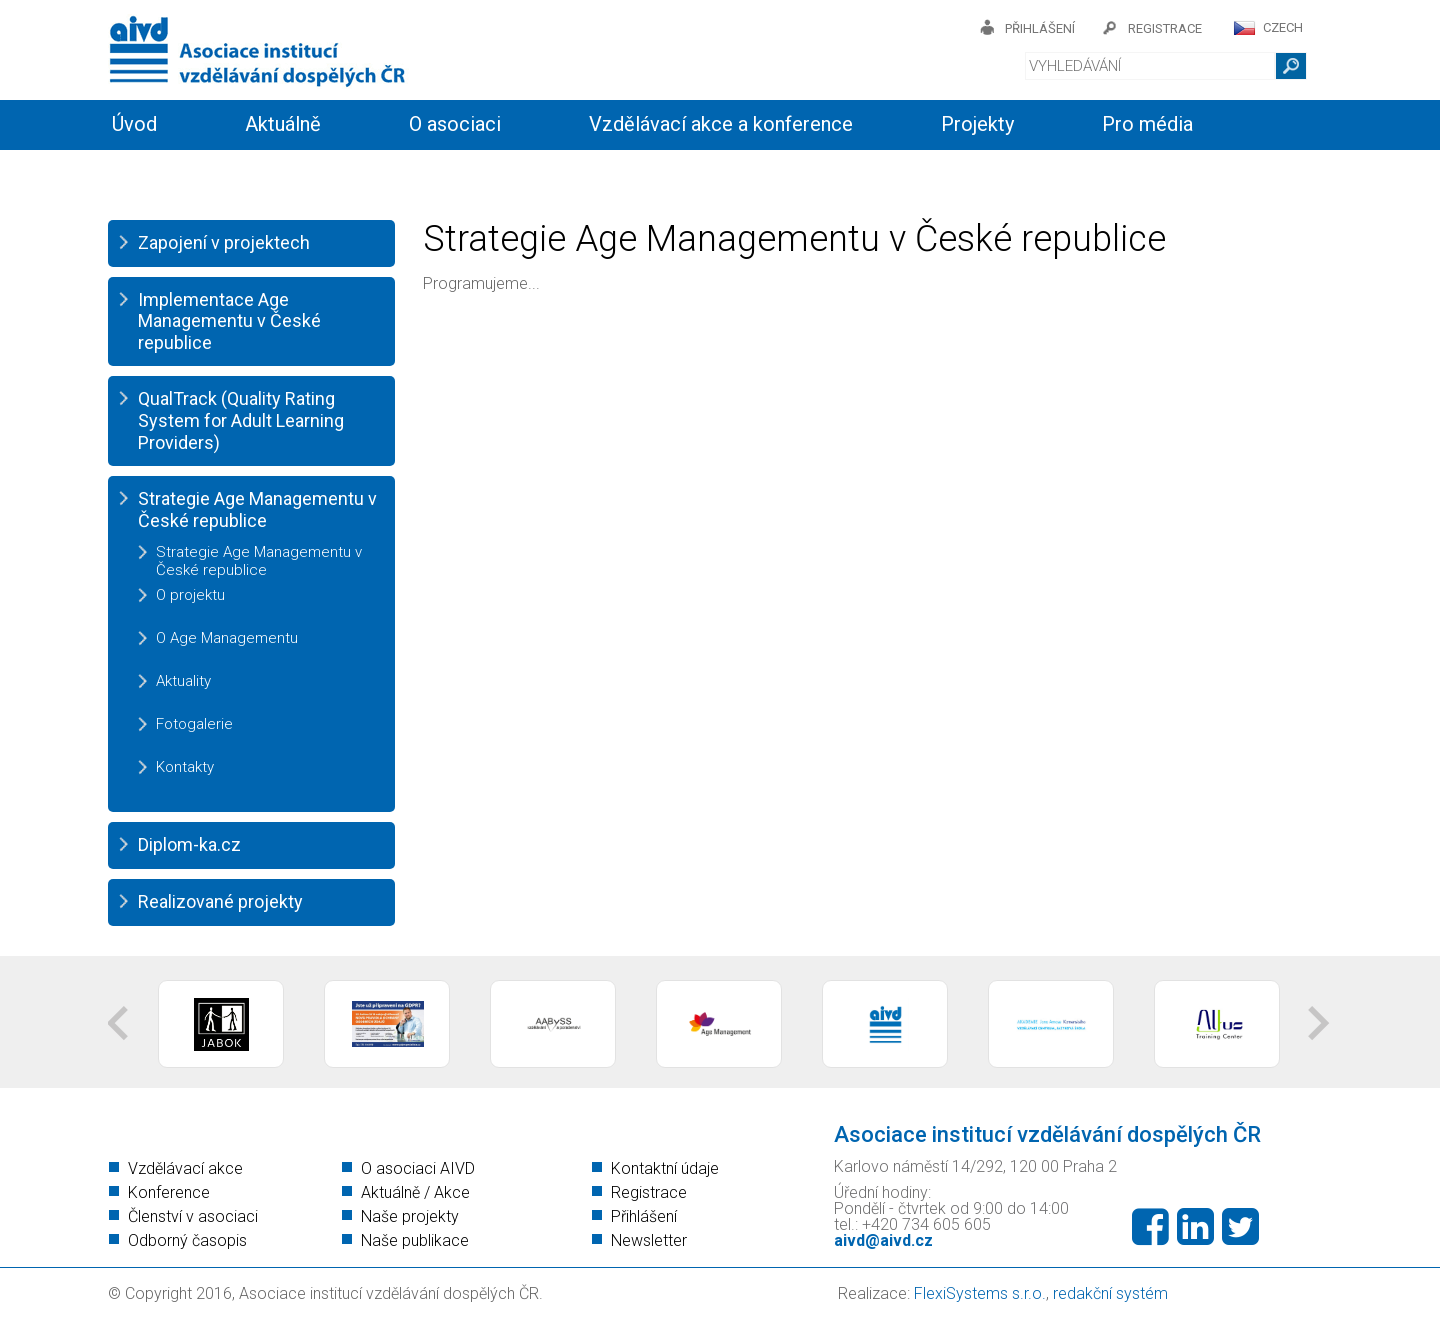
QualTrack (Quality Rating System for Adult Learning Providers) (241, 420)
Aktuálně (283, 124)
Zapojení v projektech (224, 242)
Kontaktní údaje (665, 1168)
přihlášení (1040, 28)
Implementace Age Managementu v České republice (229, 321)
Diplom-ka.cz (189, 844)
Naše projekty (410, 1216)
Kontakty (550, 172)
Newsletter (649, 1240)
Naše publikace (415, 1240)
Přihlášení (644, 1216)
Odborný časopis (187, 1240)
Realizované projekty (220, 901)
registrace (1165, 28)
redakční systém (1110, 1293)
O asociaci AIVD (418, 1168)
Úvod (134, 124)
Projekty (977, 124)
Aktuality (183, 681)
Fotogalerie (194, 724)
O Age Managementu (227, 638)
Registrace (649, 1192)
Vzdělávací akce (185, 1168)
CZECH (1283, 27)
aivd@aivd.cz (883, 1240)
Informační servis (188, 172)
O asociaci (455, 124)
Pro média (1147, 124)
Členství (387, 172)
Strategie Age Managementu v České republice (257, 509)
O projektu (190, 595)
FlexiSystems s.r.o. (980, 1293)
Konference (169, 1192)
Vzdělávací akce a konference (721, 124)
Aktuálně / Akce (415, 1192)
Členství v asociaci (193, 1216)
